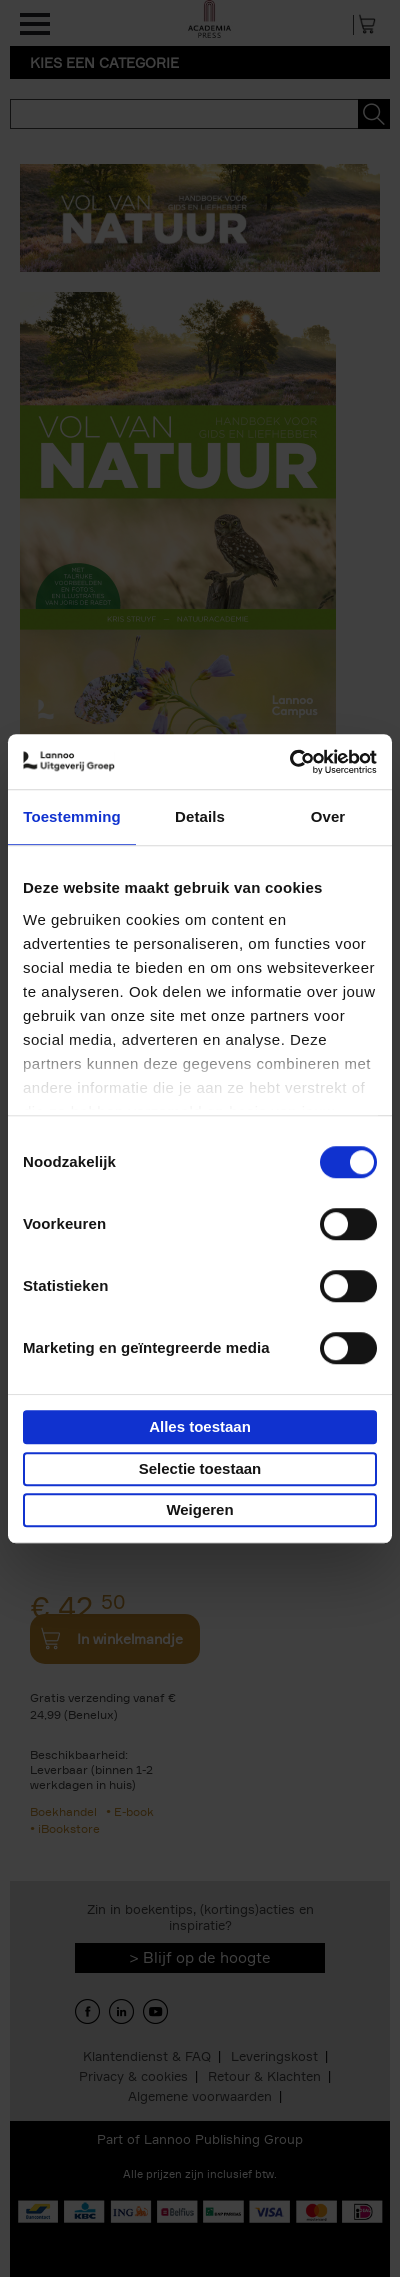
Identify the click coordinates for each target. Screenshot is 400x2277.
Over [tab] (328, 816)
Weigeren (199, 1509)
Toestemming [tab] (72, 816)
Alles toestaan (200, 1426)
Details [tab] (200, 816)
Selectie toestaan (200, 1468)
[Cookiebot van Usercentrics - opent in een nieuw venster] (289, 762)
